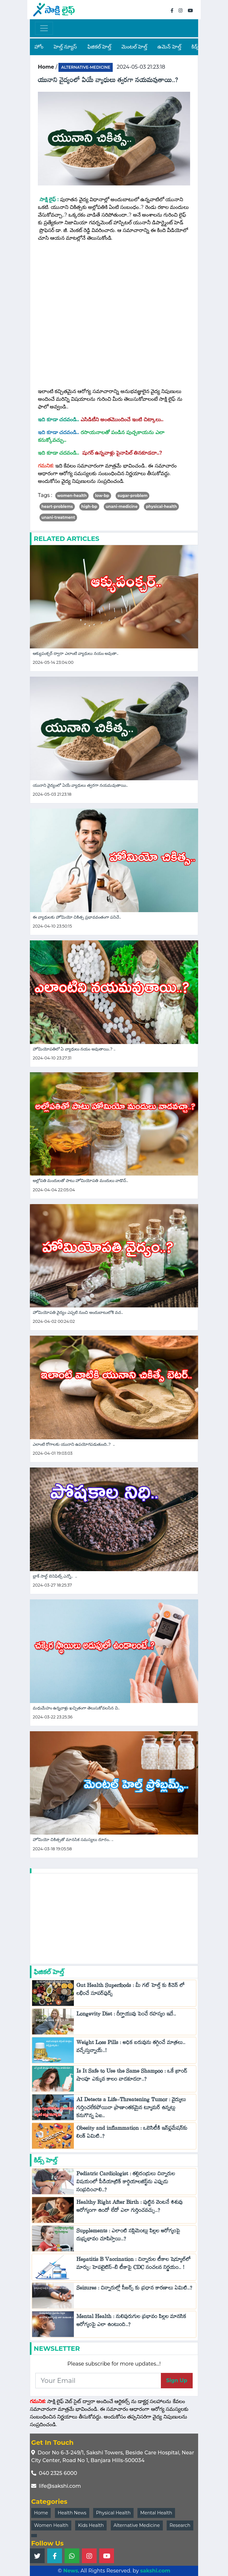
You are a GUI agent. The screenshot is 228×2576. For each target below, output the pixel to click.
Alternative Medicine (137, 2525)
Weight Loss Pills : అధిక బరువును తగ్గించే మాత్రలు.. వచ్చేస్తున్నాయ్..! (130, 2048)
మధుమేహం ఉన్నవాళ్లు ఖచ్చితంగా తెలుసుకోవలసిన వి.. (76, 1708)
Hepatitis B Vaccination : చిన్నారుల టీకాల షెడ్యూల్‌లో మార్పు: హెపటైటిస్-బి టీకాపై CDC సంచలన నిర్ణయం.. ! (133, 2265)
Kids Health (91, 2525)
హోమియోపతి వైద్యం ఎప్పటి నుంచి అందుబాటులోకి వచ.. (78, 1312)
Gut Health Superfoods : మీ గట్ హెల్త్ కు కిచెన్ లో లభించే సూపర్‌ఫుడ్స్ (130, 1991)
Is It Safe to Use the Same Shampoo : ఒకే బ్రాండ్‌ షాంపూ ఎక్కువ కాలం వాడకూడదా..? (131, 2076)
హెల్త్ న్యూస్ (65, 47)
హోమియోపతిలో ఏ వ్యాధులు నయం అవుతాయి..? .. (74, 1049)
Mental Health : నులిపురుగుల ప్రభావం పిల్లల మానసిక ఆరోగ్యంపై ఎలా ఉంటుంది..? (131, 2322)
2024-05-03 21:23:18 (141, 67)
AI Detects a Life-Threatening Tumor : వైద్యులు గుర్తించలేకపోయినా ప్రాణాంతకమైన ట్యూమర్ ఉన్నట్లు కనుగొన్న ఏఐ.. (131, 2109)
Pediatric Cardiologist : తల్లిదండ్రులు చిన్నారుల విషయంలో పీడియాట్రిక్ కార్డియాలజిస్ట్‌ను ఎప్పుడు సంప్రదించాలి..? (125, 2183)
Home (41, 2513)
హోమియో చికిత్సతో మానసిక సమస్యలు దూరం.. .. (73, 1839)
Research (180, 2525)
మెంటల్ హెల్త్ (134, 47)
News (70, 2571)
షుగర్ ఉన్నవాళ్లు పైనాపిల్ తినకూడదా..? (123, 453)
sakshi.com (155, 2571)
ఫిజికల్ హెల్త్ (99, 47)
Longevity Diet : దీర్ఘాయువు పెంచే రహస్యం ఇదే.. (127, 2015)
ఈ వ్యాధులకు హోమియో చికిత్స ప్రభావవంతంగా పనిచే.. (77, 917)
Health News (72, 2513)
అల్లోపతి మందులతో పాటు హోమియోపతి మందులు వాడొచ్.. (80, 1180)
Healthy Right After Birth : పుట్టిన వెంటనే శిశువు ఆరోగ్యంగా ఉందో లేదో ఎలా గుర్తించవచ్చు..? (129, 2208)
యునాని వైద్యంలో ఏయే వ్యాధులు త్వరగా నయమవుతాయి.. (80, 785)
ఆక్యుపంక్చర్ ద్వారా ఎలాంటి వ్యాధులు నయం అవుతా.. (75, 653)
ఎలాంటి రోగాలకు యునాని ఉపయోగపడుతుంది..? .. (74, 1444)
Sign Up (176, 2380)
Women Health (51, 2525)
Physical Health (113, 2513)
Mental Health (156, 2513)
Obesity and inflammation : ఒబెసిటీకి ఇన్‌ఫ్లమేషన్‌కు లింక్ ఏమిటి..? (132, 2134)
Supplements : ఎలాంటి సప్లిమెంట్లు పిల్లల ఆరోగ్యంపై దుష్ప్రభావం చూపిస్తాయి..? (128, 2236)
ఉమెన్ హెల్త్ (169, 47)
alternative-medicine (85, 67)
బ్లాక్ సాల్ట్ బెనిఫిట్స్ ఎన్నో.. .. (55, 1576)
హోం (38, 47)
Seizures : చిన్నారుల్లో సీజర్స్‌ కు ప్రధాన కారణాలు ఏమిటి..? (134, 2289)
